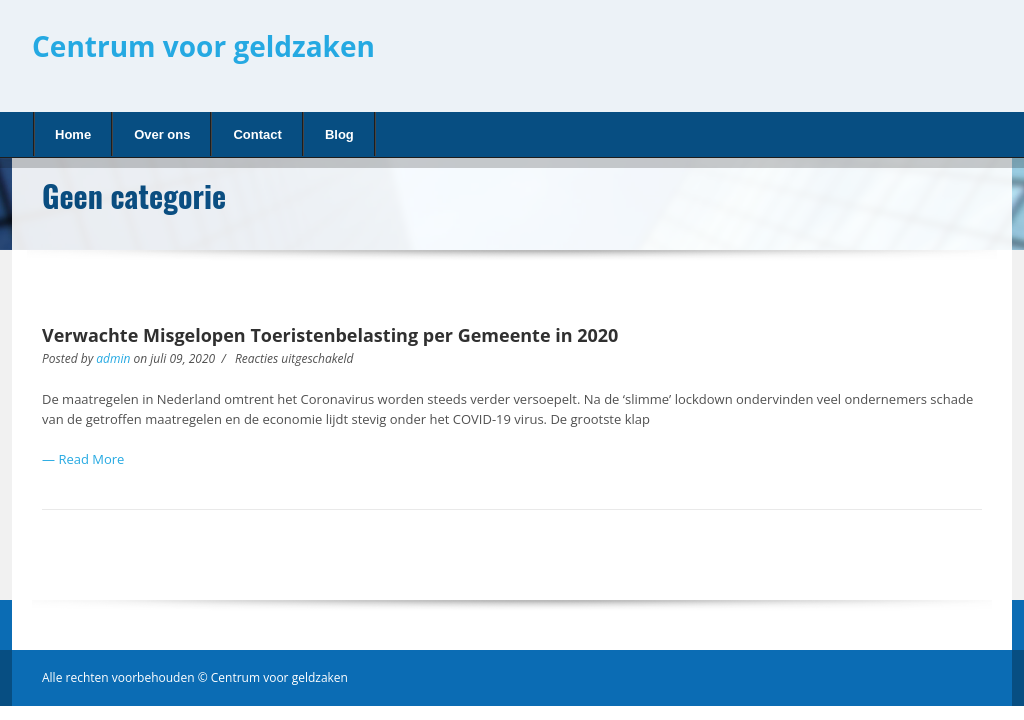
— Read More (83, 459)
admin (113, 358)
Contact (257, 134)
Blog (334, 133)
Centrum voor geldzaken (203, 46)
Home (68, 133)
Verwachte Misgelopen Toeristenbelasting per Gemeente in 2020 (330, 335)
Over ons (162, 134)
